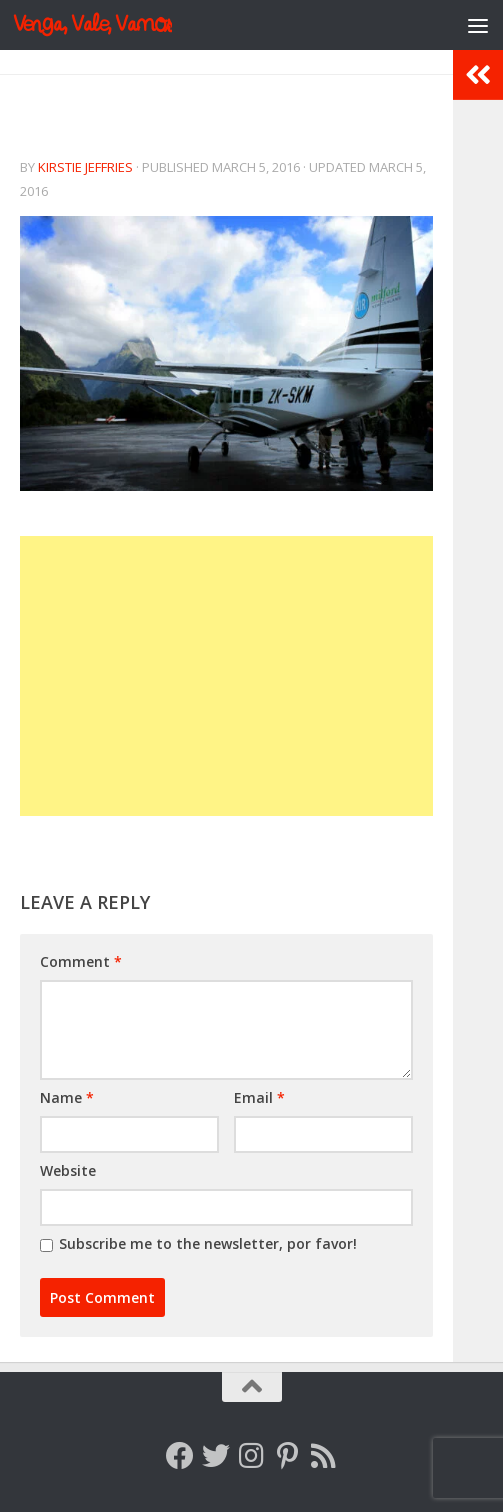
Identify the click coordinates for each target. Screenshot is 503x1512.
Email (259, 1097)
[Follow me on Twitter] (216, 1456)
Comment (81, 961)
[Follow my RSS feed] (324, 1456)
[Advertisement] (226, 676)
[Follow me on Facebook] (180, 1456)
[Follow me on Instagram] (252, 1456)
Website (68, 1170)
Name (67, 1097)
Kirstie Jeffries (85, 167)
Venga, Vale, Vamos (92, 24)
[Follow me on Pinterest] (288, 1456)
